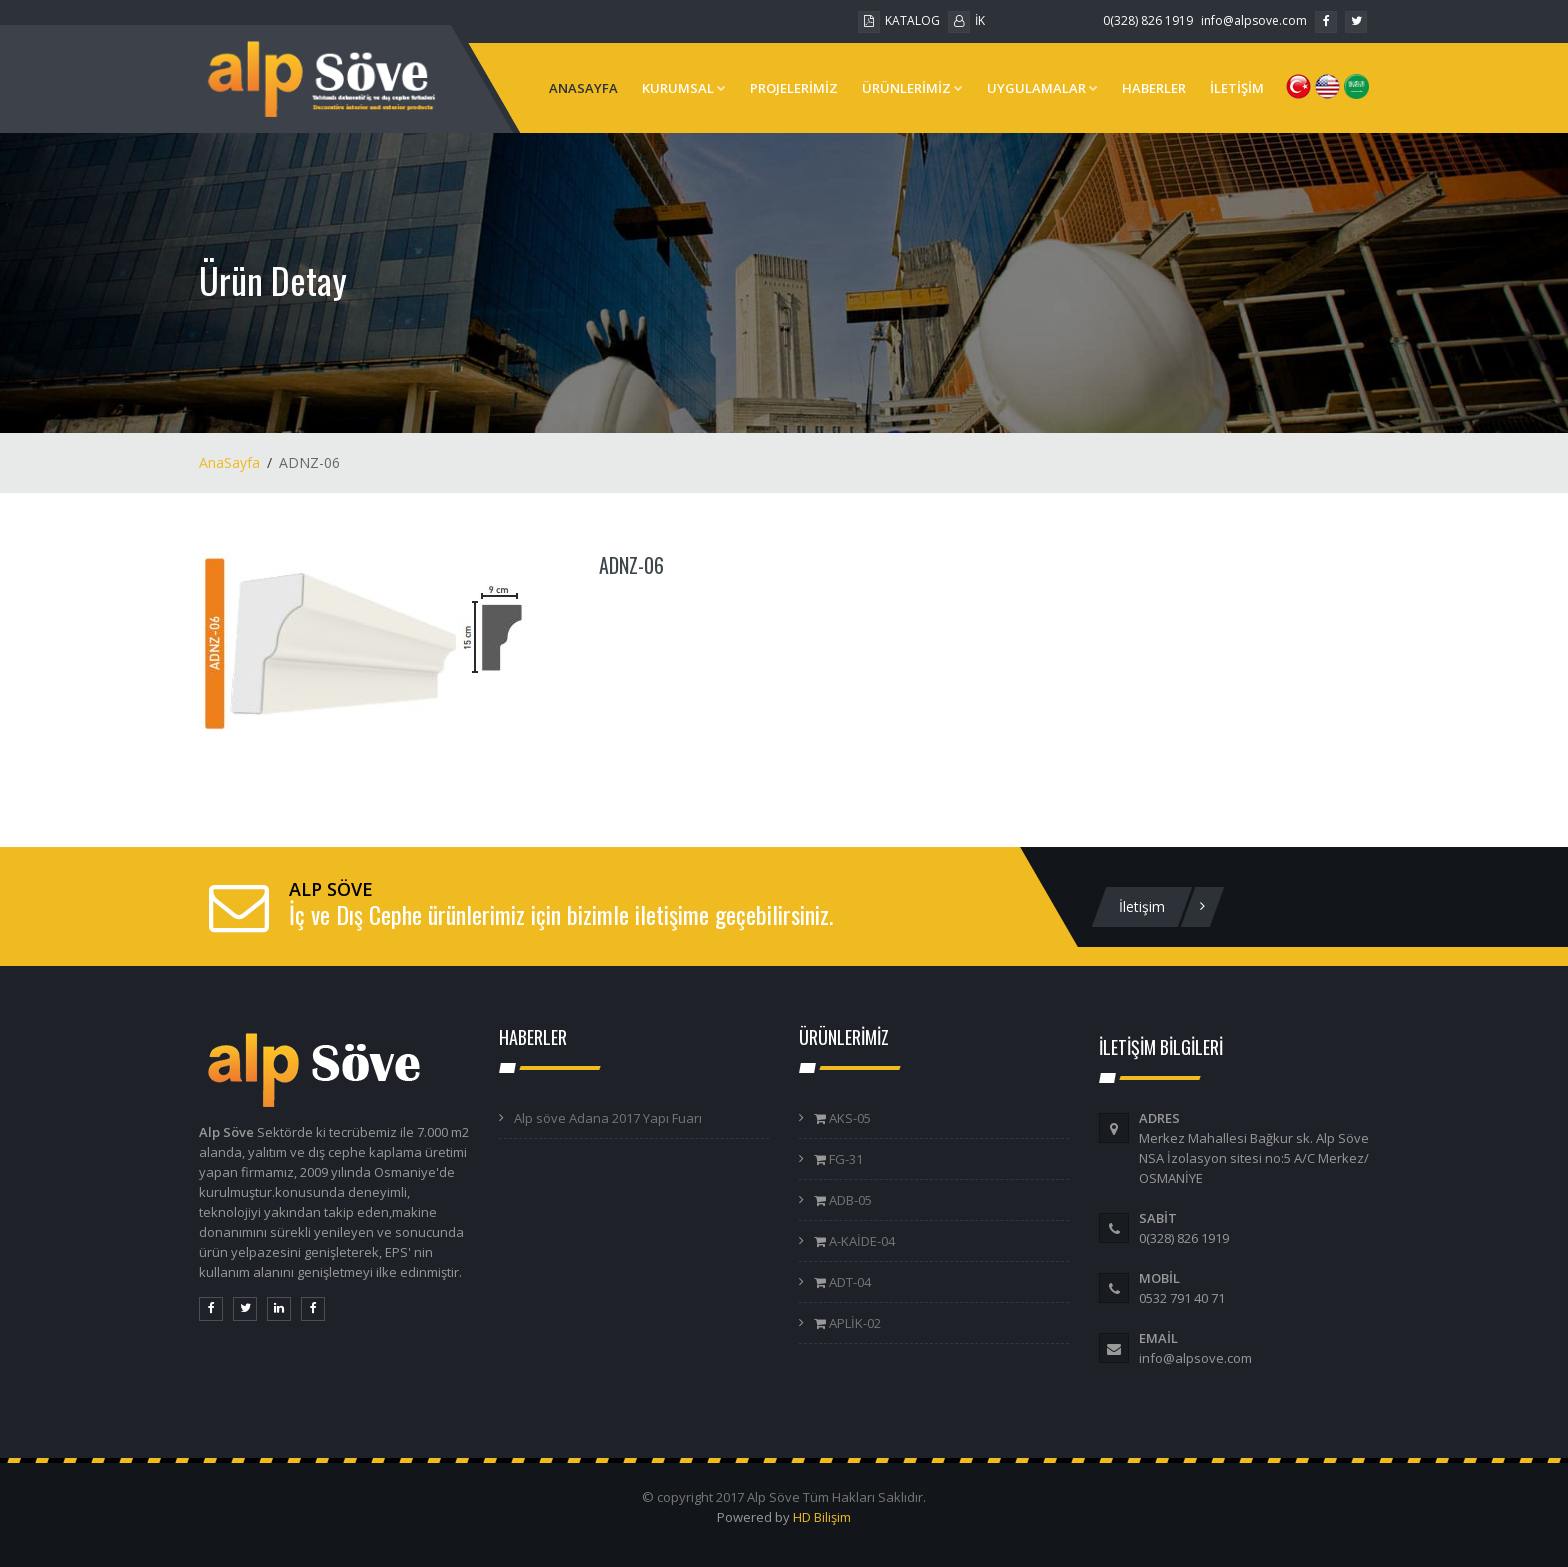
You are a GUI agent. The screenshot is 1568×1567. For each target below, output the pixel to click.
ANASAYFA (583, 88)
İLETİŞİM (1237, 88)
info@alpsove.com (1254, 20)
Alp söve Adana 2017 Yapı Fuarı (608, 1118)
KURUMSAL (684, 88)
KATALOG (899, 20)
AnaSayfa (229, 462)
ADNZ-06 (631, 565)
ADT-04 (848, 1282)
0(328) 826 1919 (1148, 20)
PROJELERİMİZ (794, 88)
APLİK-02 (853, 1323)
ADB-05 (849, 1200)
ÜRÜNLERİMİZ (912, 88)
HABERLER (1154, 88)
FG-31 (844, 1159)
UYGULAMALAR (1042, 88)
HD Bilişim (822, 1517)
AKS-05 (848, 1118)
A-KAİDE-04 (860, 1241)
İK (966, 20)
